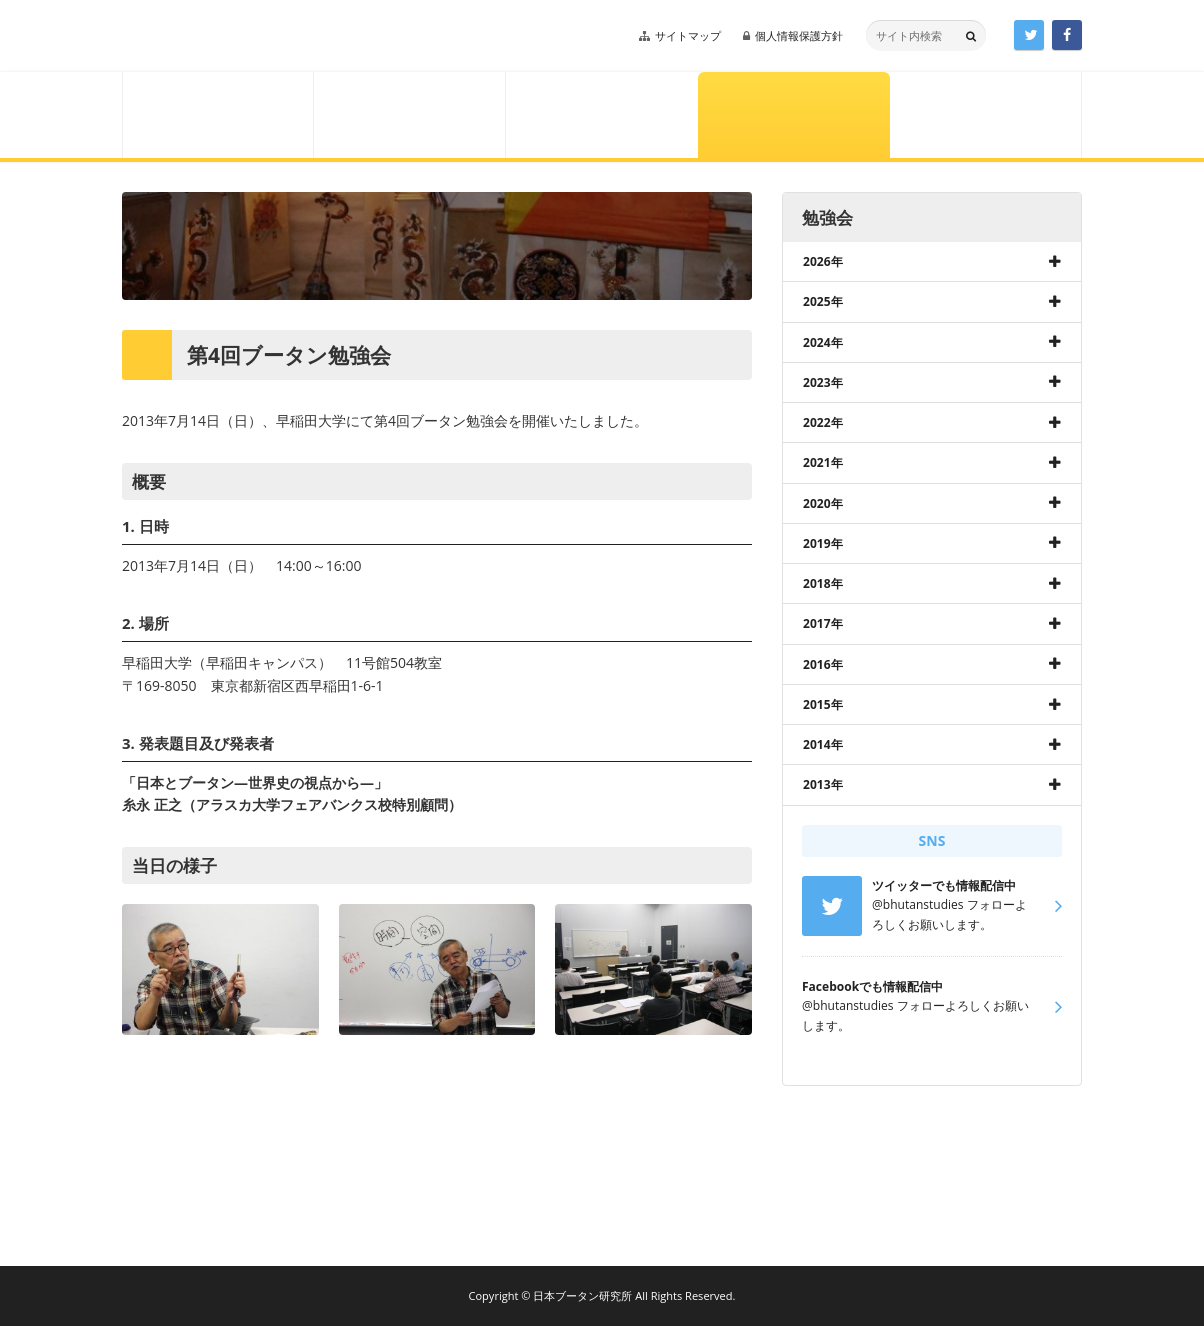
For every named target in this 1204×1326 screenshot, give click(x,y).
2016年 (823, 664)
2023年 (823, 382)
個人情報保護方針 (799, 35)
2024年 (823, 342)
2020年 (823, 503)
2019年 (823, 543)
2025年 (823, 301)
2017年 (823, 623)
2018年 (823, 583)
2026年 (823, 261)
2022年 (823, 422)
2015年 (823, 704)
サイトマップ (688, 35)
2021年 (823, 462)
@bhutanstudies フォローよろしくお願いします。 (915, 1006)
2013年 (823, 784)
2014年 (823, 744)
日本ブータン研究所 (260, 36)
